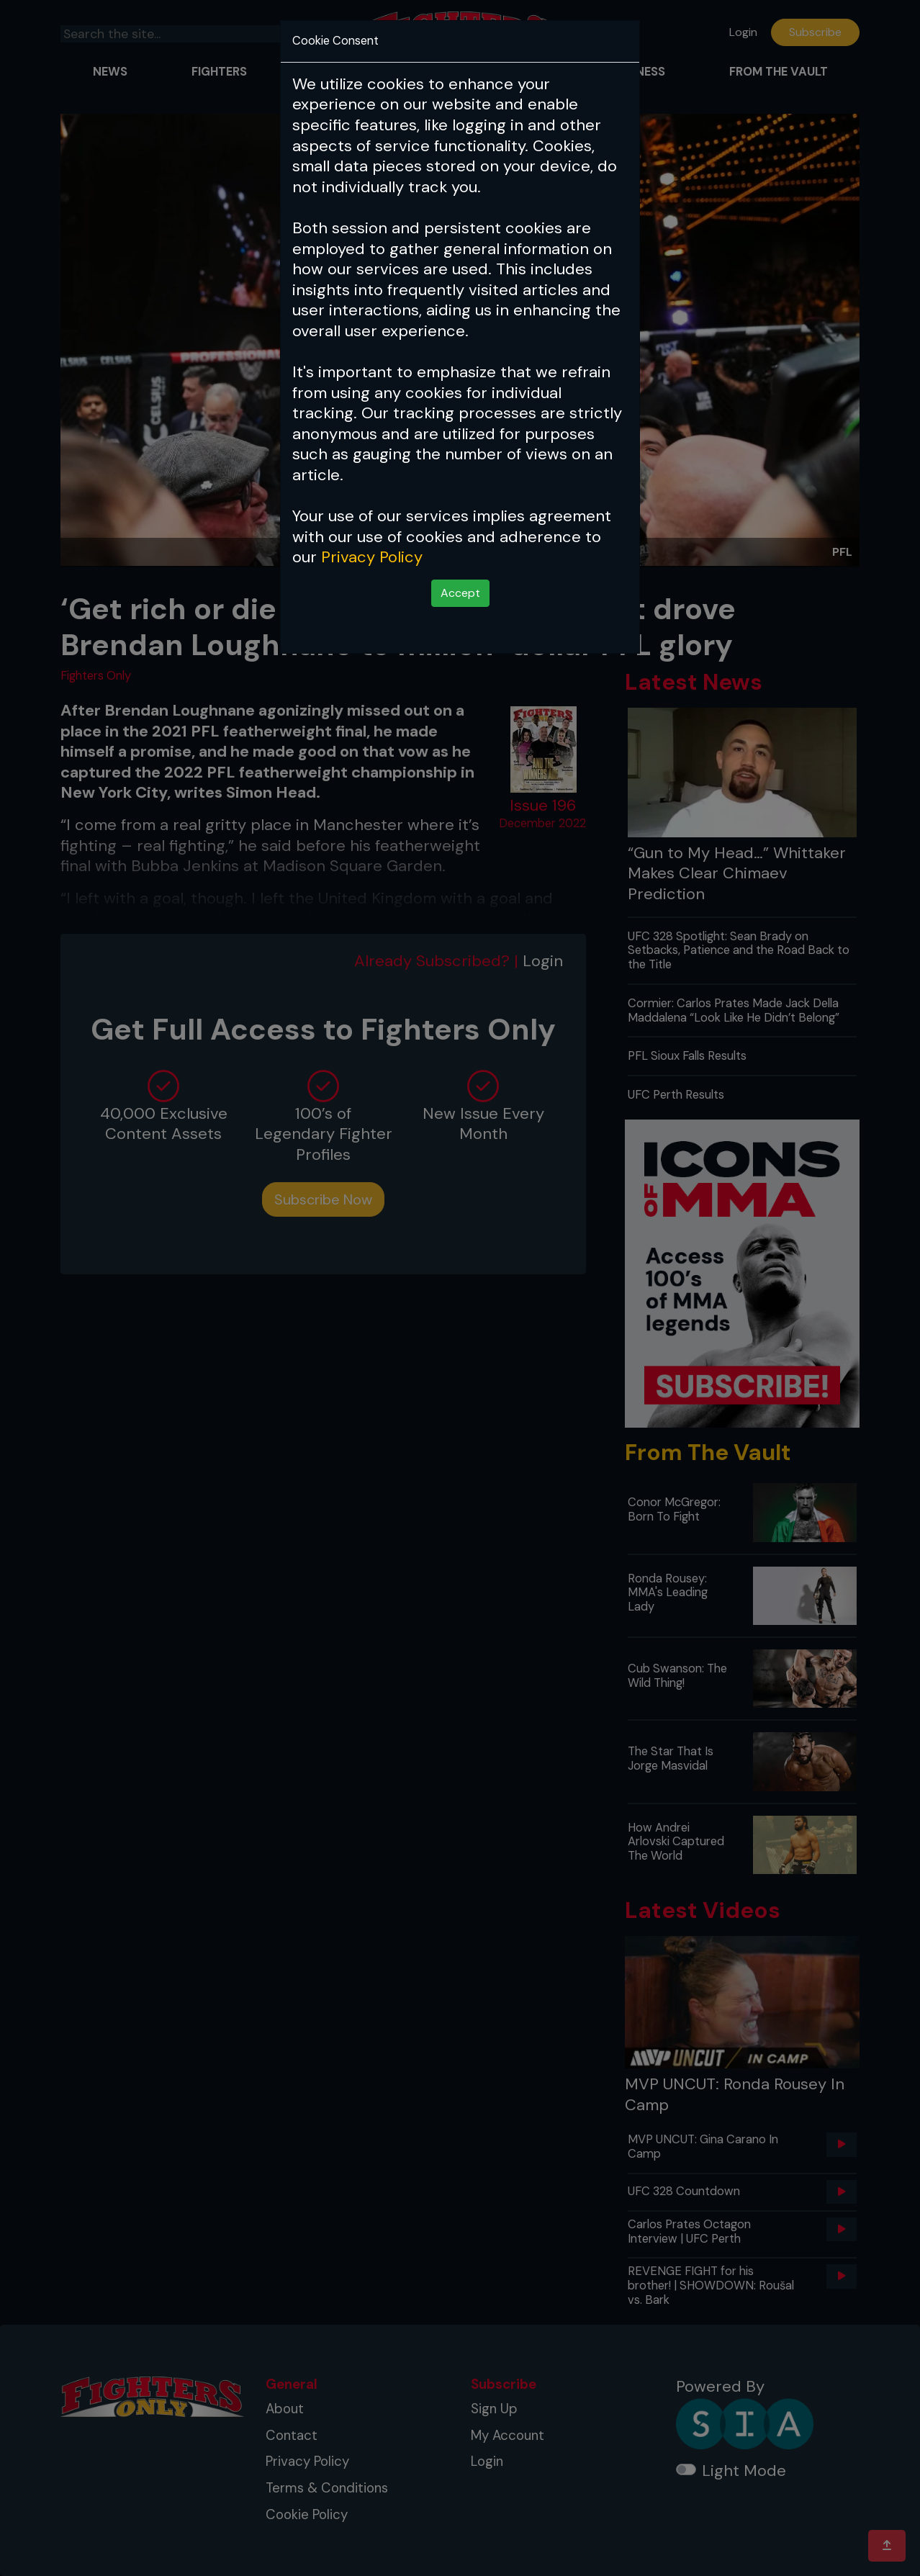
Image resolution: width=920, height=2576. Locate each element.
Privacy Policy (372, 556)
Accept (460, 592)
